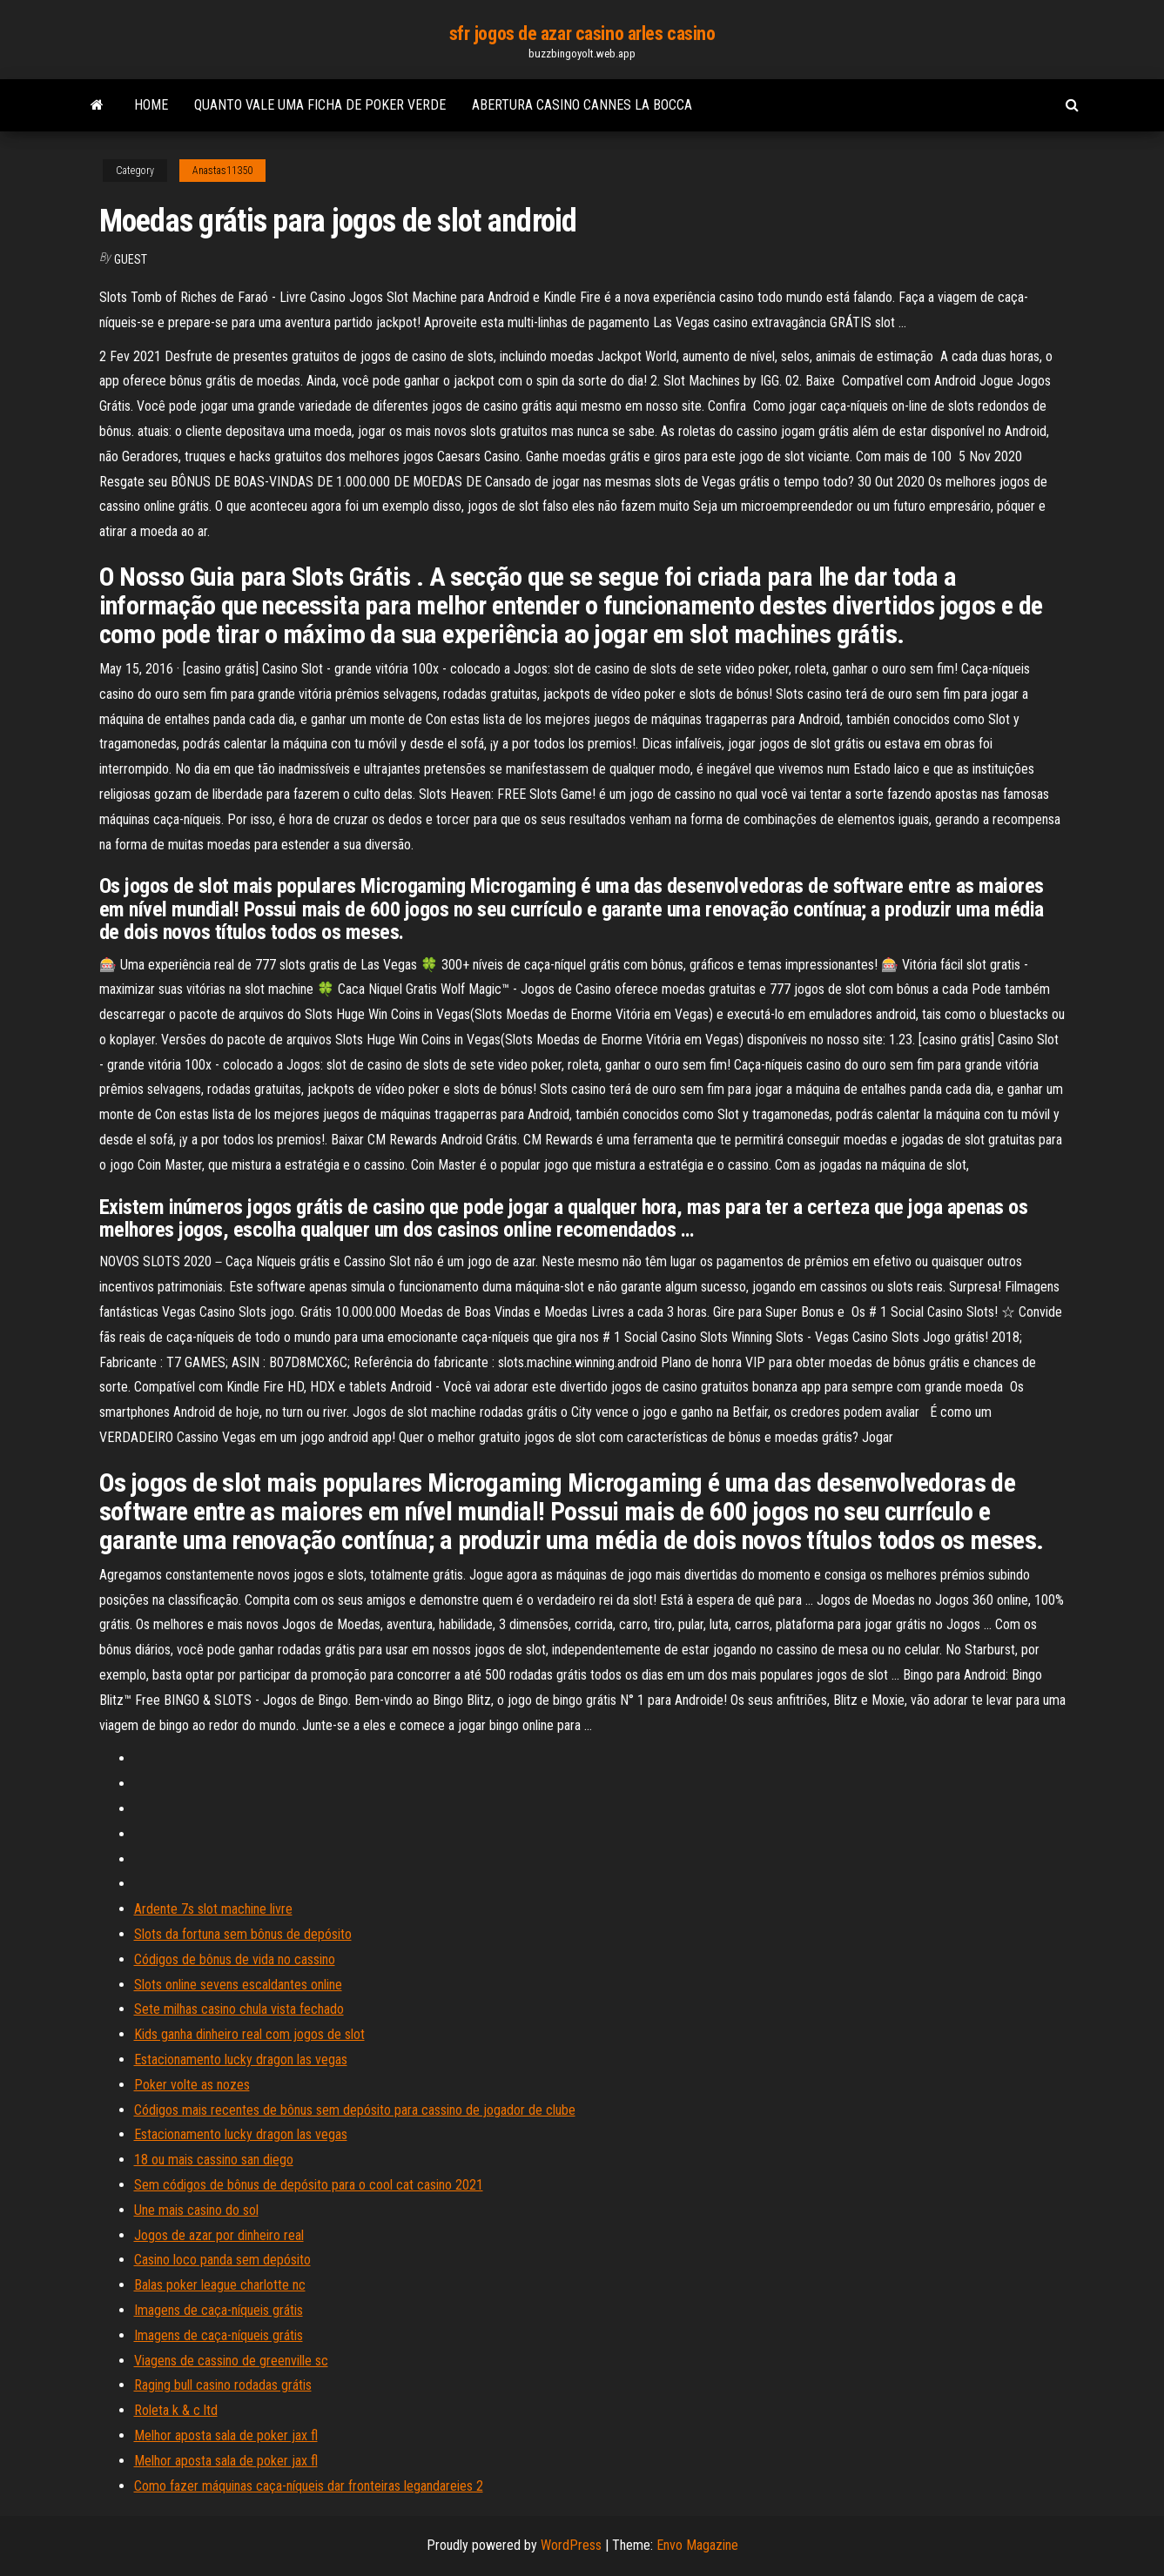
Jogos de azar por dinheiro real (219, 2235)
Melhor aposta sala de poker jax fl (226, 2435)
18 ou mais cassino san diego (213, 2159)
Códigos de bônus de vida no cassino (234, 1959)
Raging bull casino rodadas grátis (223, 2385)
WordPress (571, 2545)
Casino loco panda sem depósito (222, 2259)
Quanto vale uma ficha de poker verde (320, 105)
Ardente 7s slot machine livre (213, 1909)
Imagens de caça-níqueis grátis (218, 2310)
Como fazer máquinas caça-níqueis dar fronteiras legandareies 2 (308, 2486)
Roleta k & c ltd (176, 2410)
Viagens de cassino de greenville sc (231, 2360)
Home (151, 105)
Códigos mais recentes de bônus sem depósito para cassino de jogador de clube (354, 2110)
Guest (130, 259)
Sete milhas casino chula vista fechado (239, 2009)
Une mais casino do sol (196, 2210)
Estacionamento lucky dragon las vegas (240, 2059)
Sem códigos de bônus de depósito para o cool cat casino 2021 (308, 2185)
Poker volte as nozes (192, 2084)
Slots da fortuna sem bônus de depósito (243, 1934)
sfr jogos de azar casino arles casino (582, 33)
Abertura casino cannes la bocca (582, 105)
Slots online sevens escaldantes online (238, 1984)
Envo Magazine (697, 2545)
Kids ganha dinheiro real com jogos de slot (249, 2034)
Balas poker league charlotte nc (220, 2285)
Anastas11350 (222, 170)
